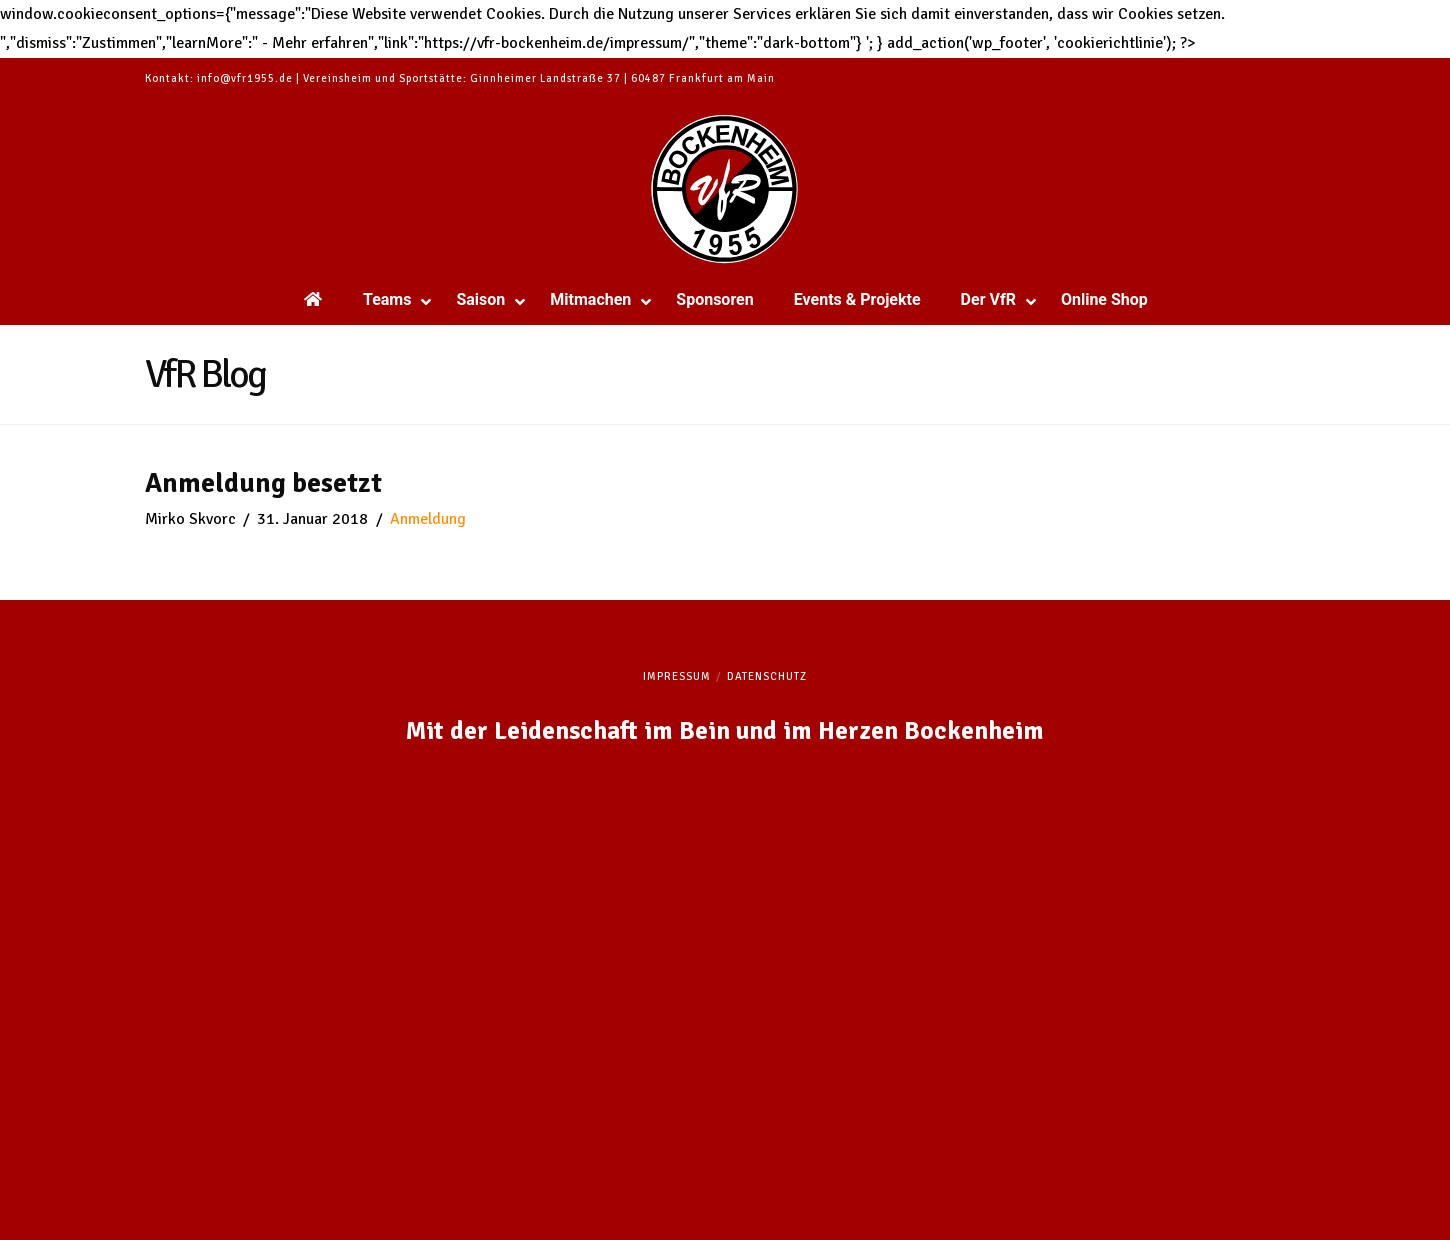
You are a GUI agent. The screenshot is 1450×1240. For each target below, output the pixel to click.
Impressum (677, 676)
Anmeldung (428, 519)
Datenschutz (767, 676)
